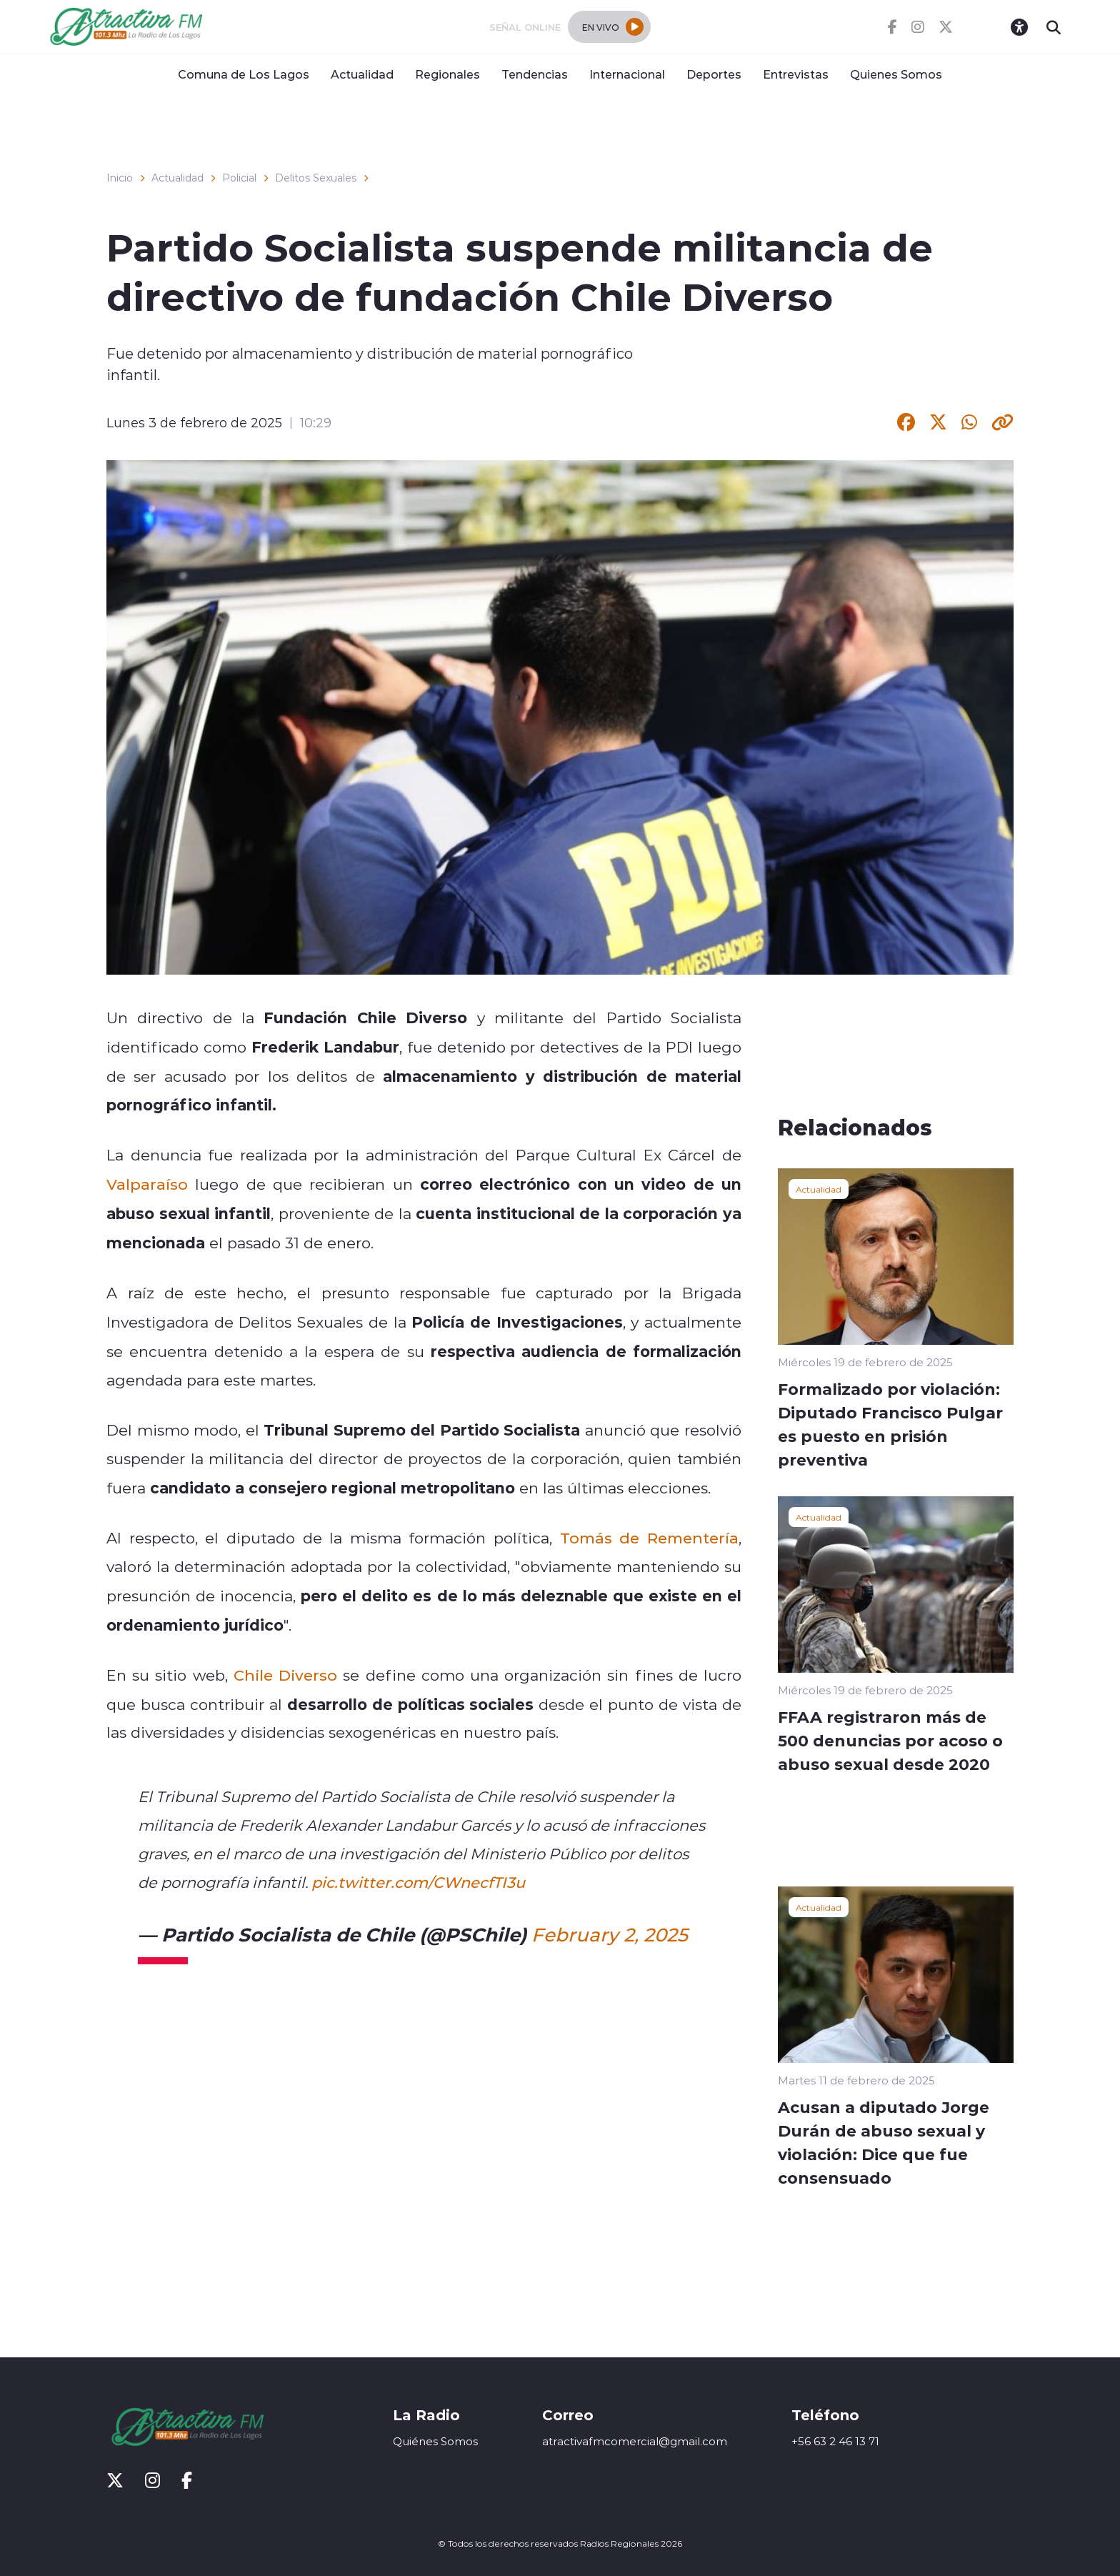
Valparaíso (147, 1184)
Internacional (627, 73)
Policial (239, 178)
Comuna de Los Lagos (243, 73)
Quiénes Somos (435, 2441)
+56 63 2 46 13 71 (835, 2441)
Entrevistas (796, 73)
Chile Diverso (285, 1675)
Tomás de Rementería (649, 1538)
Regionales (447, 73)
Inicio (119, 178)
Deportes (713, 73)
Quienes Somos (896, 73)
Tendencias (534, 73)
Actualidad (362, 73)
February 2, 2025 (609, 1934)
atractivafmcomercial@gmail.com (634, 2441)
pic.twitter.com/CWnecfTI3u (418, 1882)
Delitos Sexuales (315, 178)
